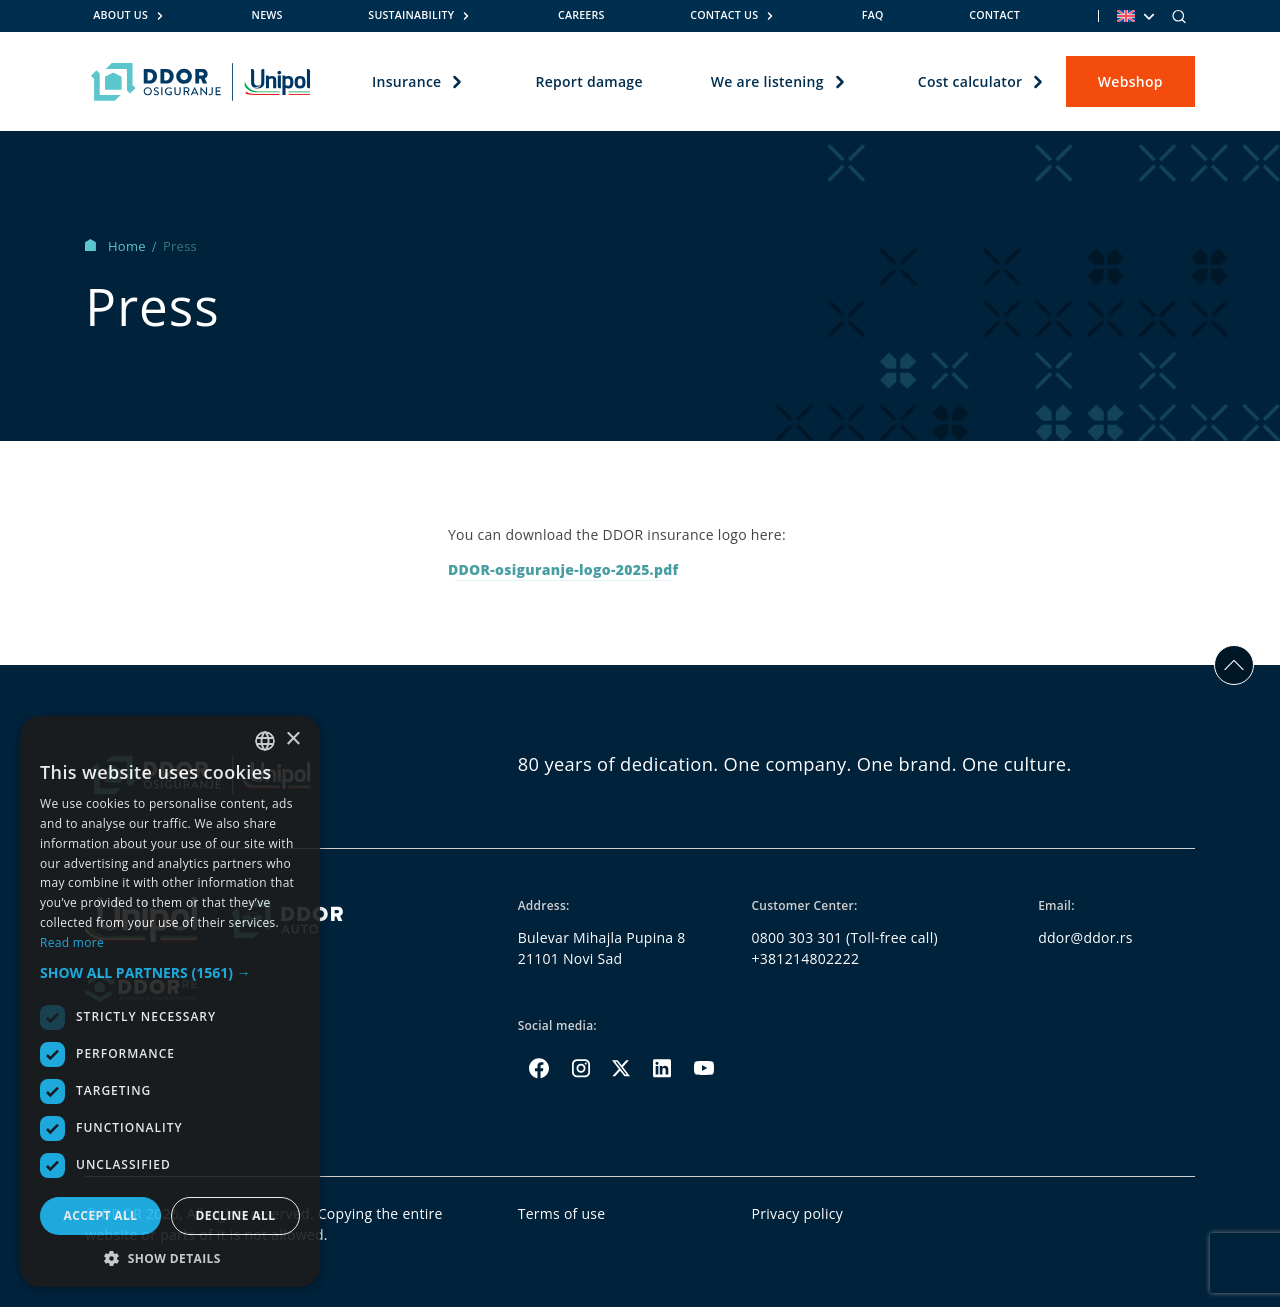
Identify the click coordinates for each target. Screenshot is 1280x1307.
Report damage (588, 81)
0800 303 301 (797, 937)
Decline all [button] (236, 1215)
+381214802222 (806, 958)
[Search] (1179, 16)
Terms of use (562, 1213)
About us (120, 15)
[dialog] (170, 1001)
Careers (581, 15)
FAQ (873, 15)
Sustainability (411, 15)
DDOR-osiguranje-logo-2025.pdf (563, 569)
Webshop (1130, 81)
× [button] (292, 739)
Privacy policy (798, 1213)
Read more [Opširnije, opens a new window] (72, 942)
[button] (170, 972)
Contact (994, 15)
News (267, 15)
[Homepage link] (200, 82)
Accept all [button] (101, 1215)
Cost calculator (970, 81)
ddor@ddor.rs (1085, 937)
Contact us (724, 15)
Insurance (406, 81)
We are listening (767, 81)
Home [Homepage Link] (117, 246)
